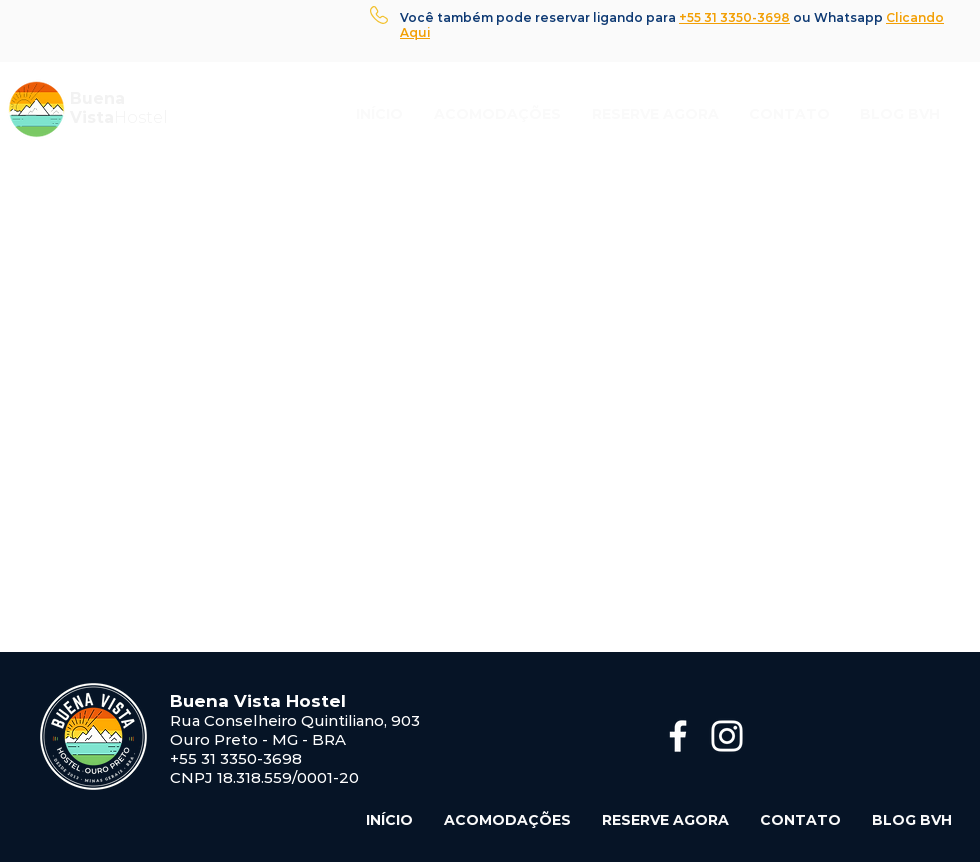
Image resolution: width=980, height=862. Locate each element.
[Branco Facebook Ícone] (678, 736)
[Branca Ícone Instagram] (727, 736)
